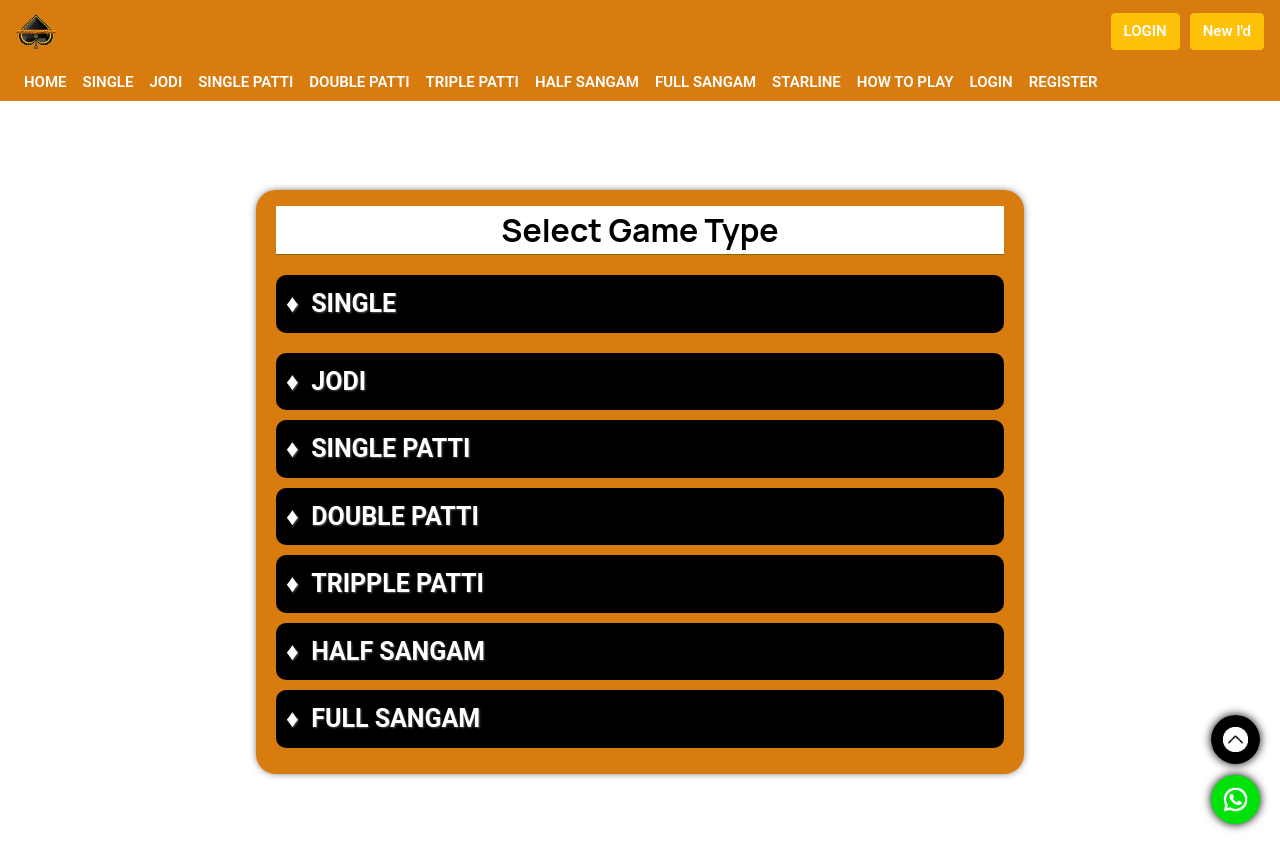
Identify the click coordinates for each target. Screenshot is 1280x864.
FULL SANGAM (705, 82)
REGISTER (1063, 82)
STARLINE (806, 82)
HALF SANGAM (587, 82)
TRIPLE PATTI (471, 82)
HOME (45, 82)
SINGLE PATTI (245, 82)
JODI (165, 82)
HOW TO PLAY (905, 82)
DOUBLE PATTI (359, 82)
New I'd (1227, 31)
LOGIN (1145, 31)
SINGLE (108, 82)
